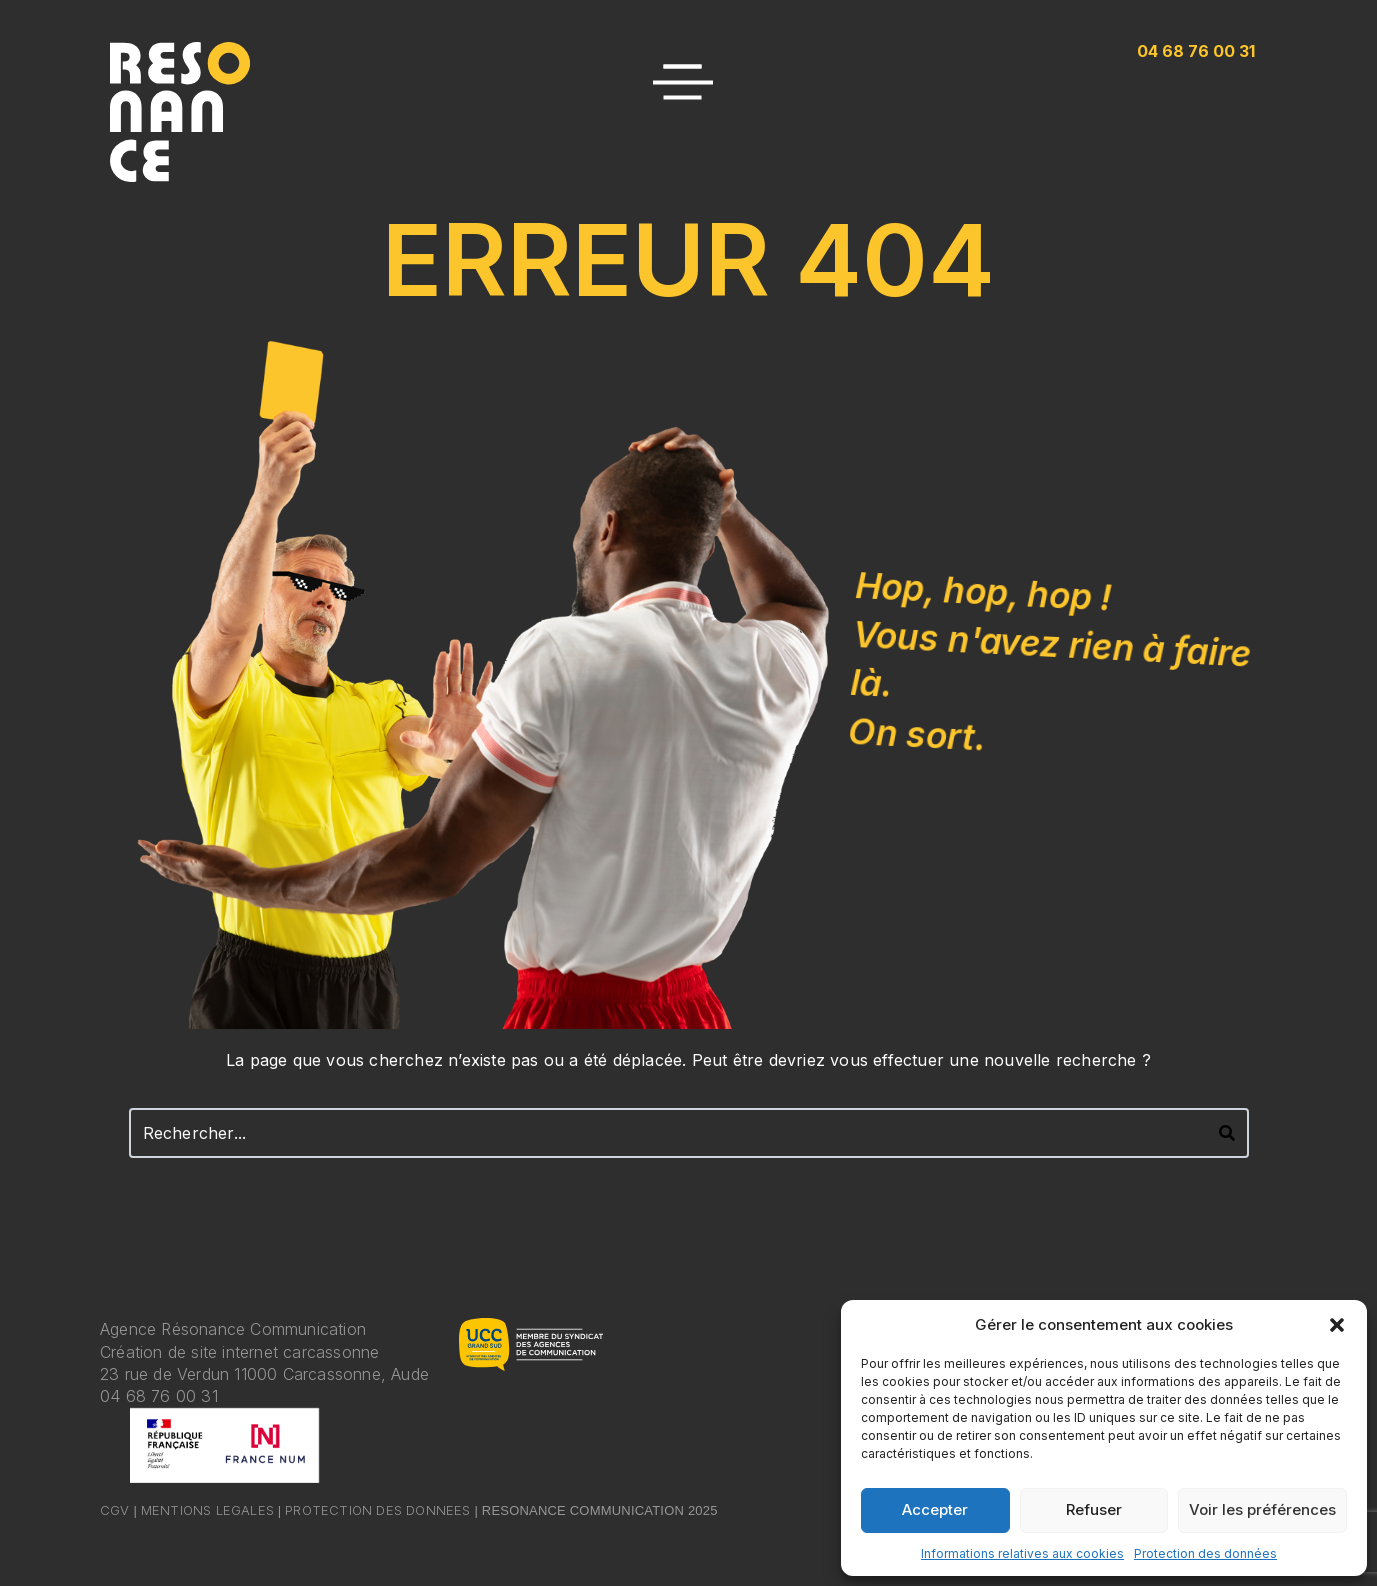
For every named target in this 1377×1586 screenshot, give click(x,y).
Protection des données (1205, 1553)
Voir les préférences (1262, 1509)
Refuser (1094, 1509)
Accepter (935, 1509)
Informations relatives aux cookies (1022, 1553)
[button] (1337, 1325)
